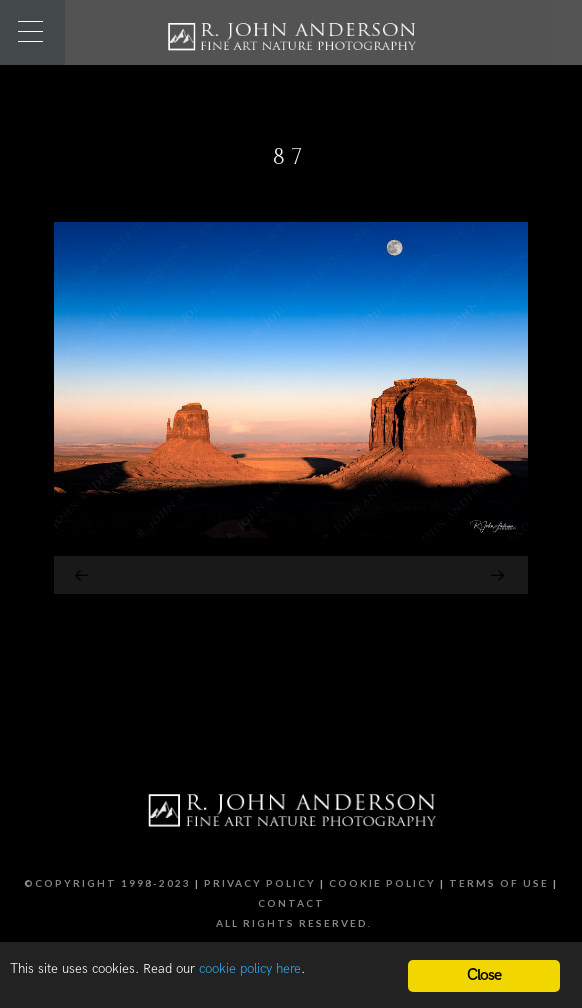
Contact (291, 903)
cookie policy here (250, 969)
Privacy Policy (260, 883)
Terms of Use (499, 883)
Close (484, 975)
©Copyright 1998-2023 (107, 883)
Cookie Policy (382, 883)
